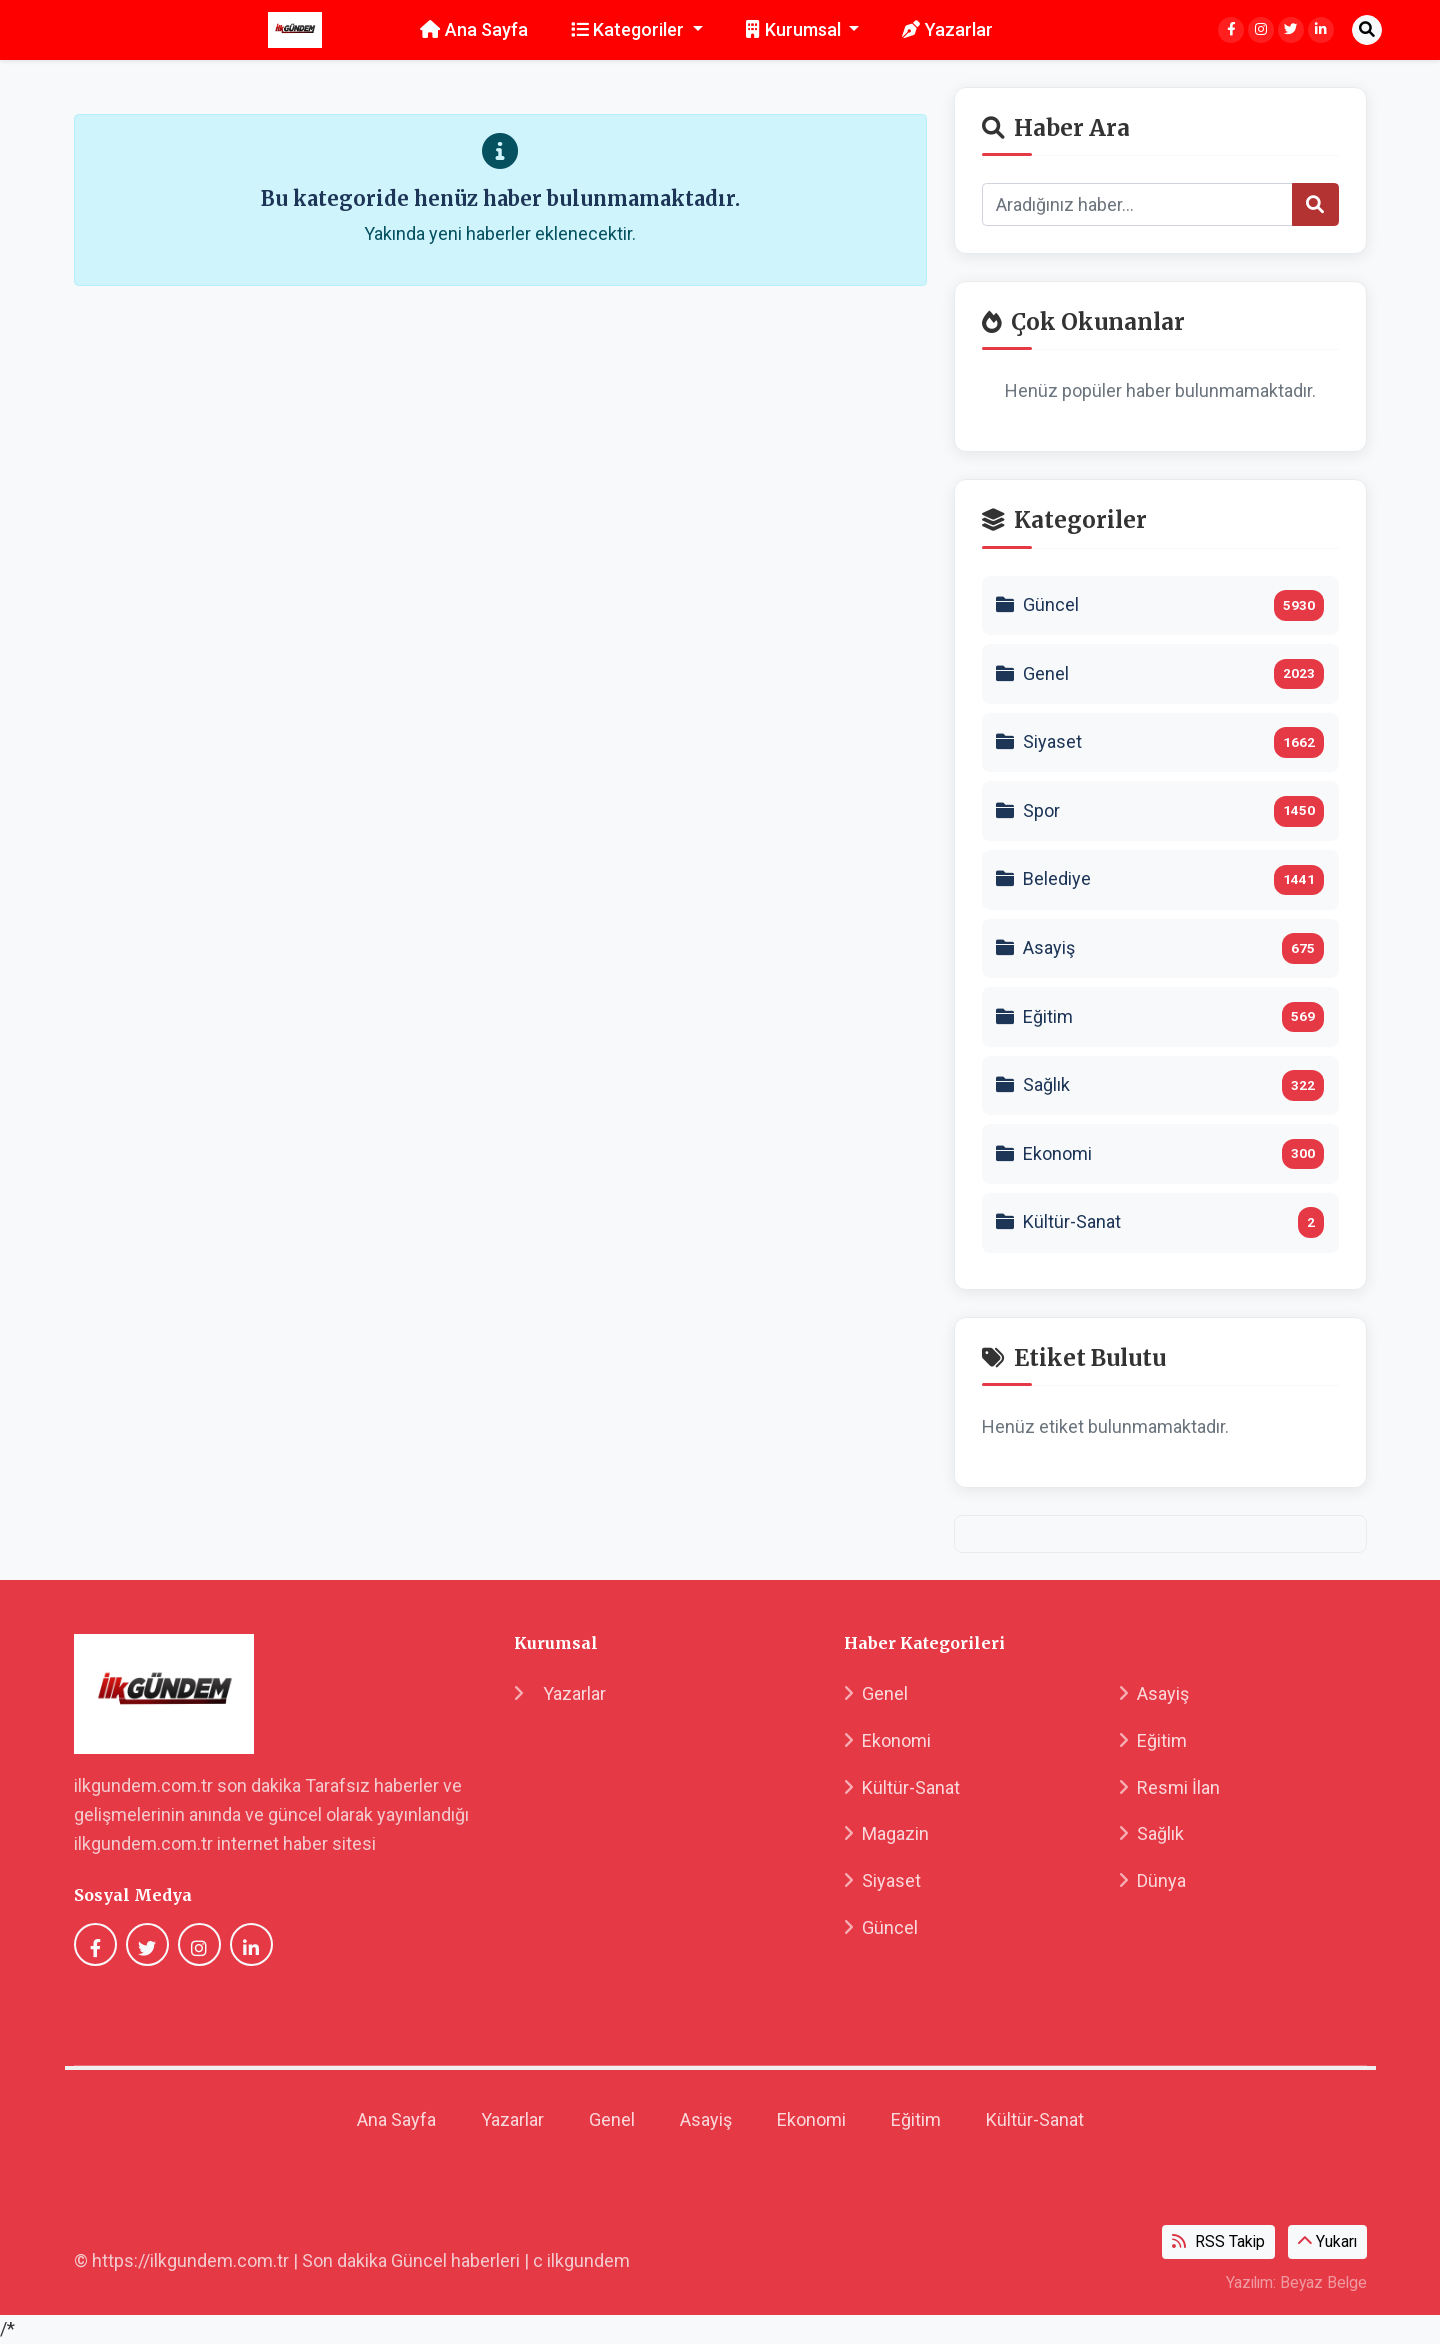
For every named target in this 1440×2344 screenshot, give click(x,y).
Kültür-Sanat (902, 1787)
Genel (876, 1693)
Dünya (1152, 1880)
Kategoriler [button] (630, 29)
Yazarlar (947, 29)
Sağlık (1151, 1833)
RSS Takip (1218, 2241)
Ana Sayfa (474, 29)
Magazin (886, 1833)
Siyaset (882, 1880)
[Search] (1137, 204)
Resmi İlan (1169, 1787)
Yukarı (1327, 2241)
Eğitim (1153, 1740)
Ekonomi (887, 1740)
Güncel (881, 1927)
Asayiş (1154, 1693)
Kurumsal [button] (795, 29)
